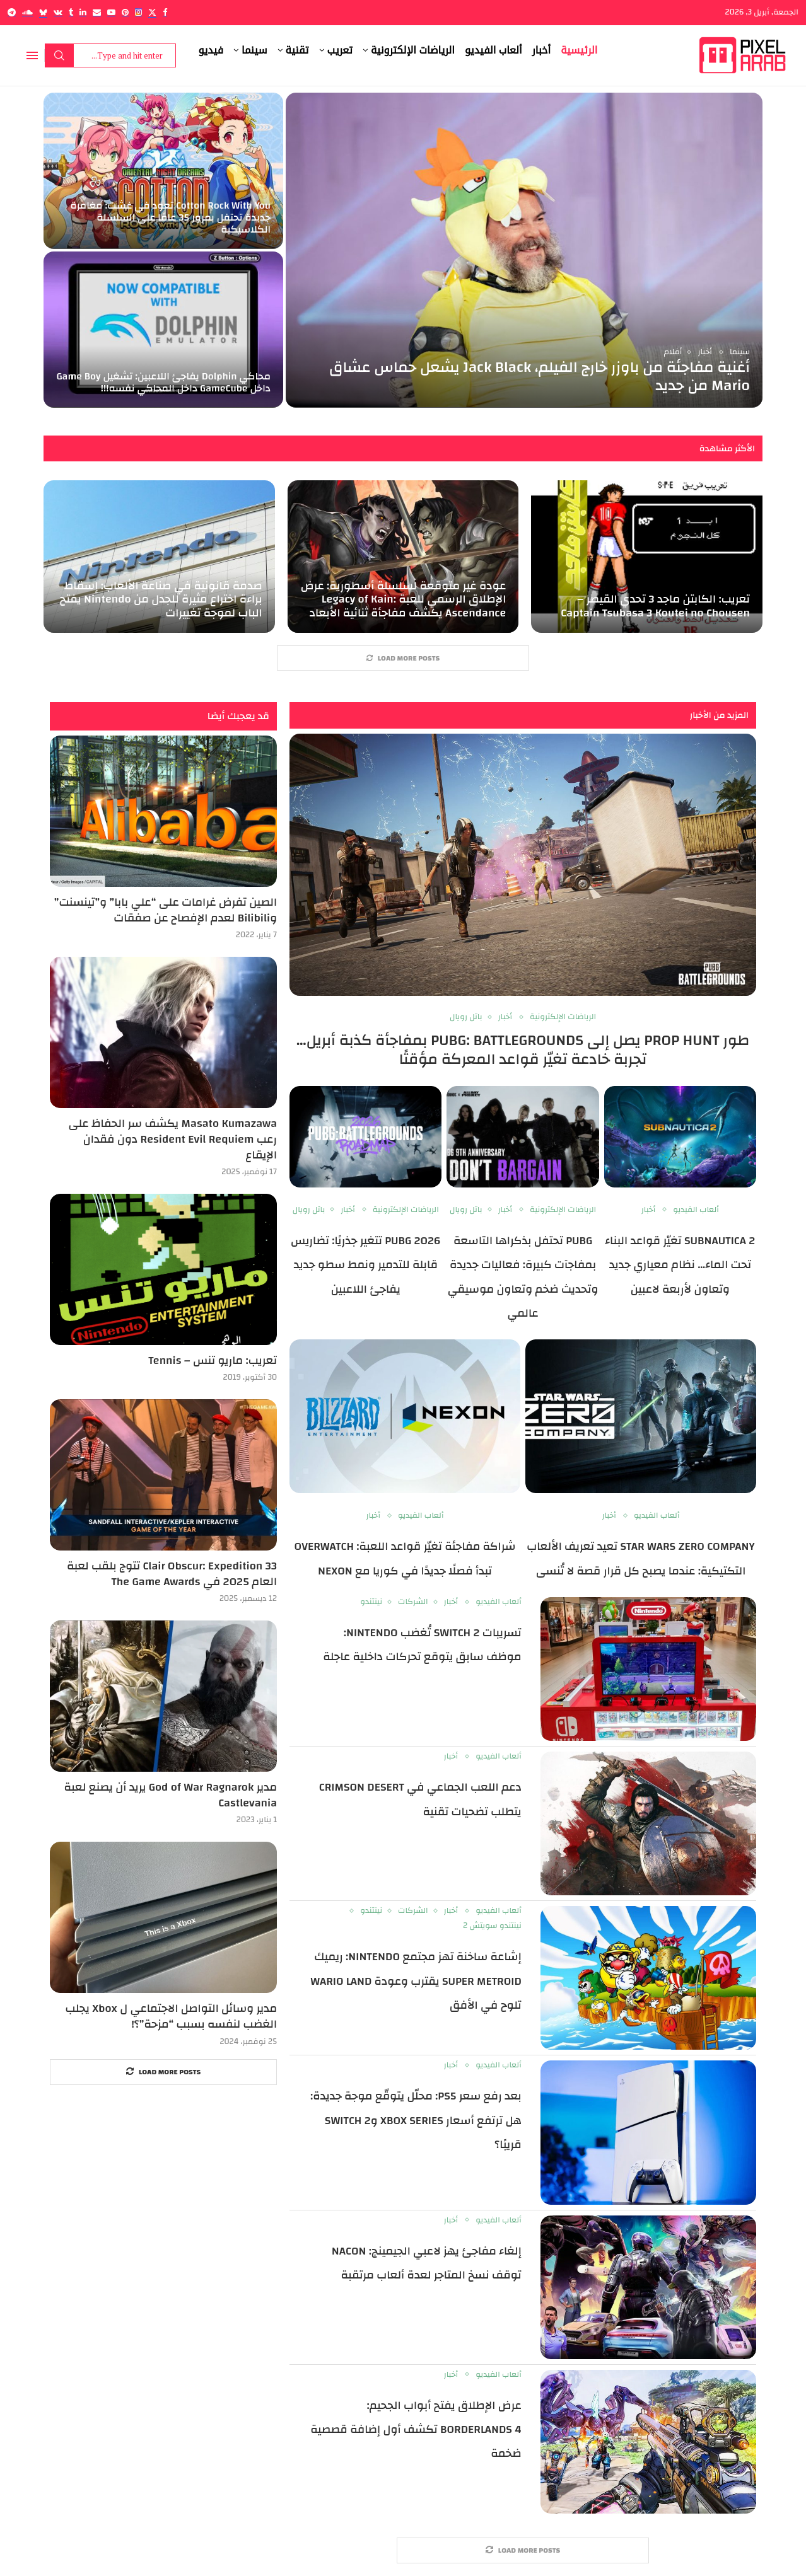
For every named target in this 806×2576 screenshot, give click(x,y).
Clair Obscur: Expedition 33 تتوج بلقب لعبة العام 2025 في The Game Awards (172, 1574)
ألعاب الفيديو (493, 50)
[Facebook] (165, 12)
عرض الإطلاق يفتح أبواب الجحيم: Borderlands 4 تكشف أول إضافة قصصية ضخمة (415, 2429)
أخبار (541, 50)
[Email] (97, 12)
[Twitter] (152, 12)
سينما (254, 50)
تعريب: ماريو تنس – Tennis (212, 1360)
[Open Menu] (32, 55)
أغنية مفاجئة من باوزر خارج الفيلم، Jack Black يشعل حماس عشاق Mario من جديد (539, 377)
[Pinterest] (125, 12)
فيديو (211, 50)
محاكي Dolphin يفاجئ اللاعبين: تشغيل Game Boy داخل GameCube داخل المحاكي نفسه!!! (163, 382)
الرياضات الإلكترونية (413, 50)
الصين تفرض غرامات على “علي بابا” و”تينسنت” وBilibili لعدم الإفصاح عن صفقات (165, 910)
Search (59, 55)
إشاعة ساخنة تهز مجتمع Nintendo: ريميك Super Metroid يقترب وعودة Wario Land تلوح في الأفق (416, 1981)
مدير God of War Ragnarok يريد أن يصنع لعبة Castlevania (170, 1795)
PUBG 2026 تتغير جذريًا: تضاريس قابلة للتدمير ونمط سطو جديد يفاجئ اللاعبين (365, 1265)
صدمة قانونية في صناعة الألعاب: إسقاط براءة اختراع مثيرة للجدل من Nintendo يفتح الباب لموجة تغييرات (161, 599)
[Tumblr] (71, 12)
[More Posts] (403, 658)
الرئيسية (579, 50)
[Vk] (58, 12)
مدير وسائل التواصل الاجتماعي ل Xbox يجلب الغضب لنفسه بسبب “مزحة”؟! (171, 2016)
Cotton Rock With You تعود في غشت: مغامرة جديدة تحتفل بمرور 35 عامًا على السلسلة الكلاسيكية (170, 217)
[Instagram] (138, 12)
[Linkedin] (82, 12)
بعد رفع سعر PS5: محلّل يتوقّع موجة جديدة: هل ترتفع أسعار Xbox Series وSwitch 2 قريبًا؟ (416, 2120)
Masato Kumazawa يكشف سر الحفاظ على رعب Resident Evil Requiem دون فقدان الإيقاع (173, 1140)
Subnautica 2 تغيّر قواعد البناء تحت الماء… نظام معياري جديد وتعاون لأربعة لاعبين (680, 1265)
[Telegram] (12, 12)
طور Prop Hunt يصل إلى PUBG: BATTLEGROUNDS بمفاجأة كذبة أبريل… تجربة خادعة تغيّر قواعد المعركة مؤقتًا (523, 1050)
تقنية (297, 50)
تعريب (340, 50)
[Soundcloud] (27, 12)
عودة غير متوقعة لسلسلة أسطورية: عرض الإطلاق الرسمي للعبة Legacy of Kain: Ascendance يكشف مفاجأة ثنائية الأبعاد (403, 599)
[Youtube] (111, 12)
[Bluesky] (43, 12)
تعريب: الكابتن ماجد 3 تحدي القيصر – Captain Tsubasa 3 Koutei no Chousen (655, 606)
